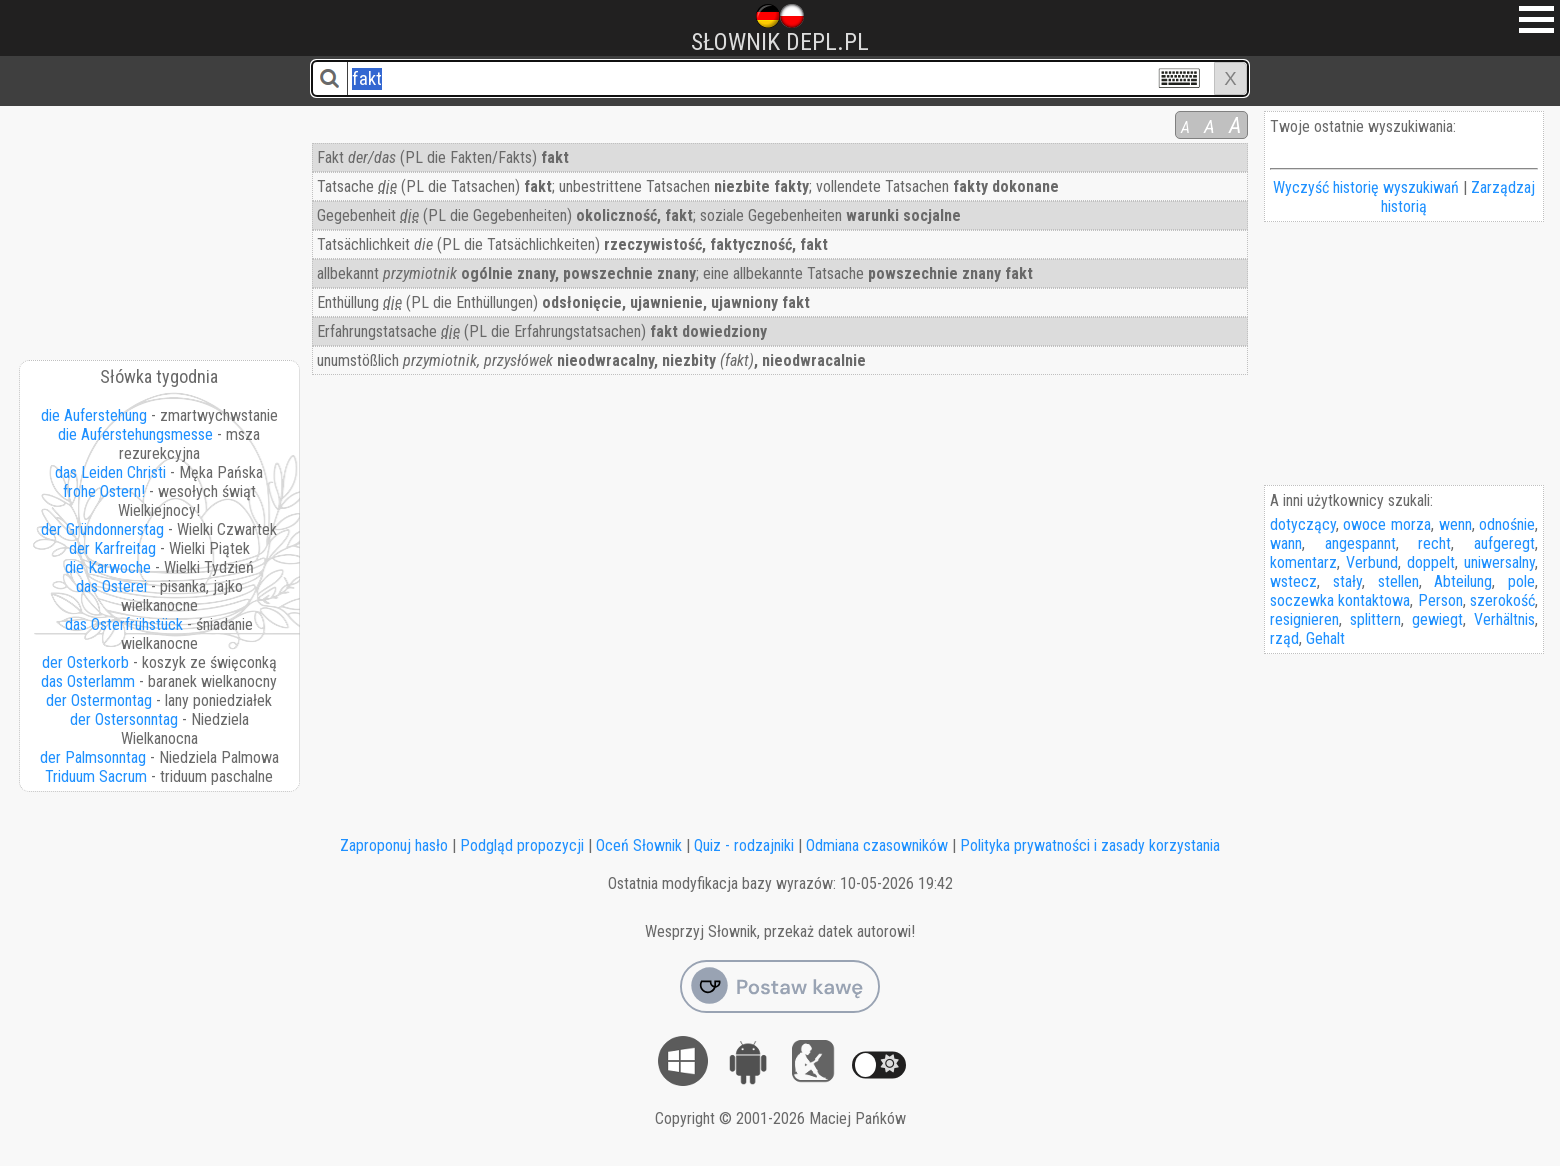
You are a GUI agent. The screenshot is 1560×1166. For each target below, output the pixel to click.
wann (1286, 543)
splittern (1375, 619)
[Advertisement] (160, 226)
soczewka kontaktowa (1340, 600)
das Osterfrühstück (124, 624)
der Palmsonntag (93, 757)
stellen (1398, 581)
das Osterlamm (88, 681)
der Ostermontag (99, 700)
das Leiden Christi (110, 472)
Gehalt (1325, 638)
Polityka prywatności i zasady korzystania (1090, 845)
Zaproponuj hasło (394, 845)
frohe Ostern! (104, 491)
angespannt (1360, 543)
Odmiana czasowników (877, 845)
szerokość (1502, 600)
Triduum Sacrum (96, 776)
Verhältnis (1504, 619)
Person (1440, 600)
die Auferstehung (94, 415)
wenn (1455, 524)
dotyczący (1303, 524)
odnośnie (1507, 524)
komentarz (1303, 562)
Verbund (1372, 562)
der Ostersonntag (124, 719)
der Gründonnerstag (102, 529)
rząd (1284, 638)
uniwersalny (1499, 562)
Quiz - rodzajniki (744, 845)
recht (1434, 543)
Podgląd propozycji (522, 845)
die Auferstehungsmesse (135, 434)
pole (1521, 581)
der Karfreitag (112, 548)
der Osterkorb (85, 662)
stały (1347, 581)
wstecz (1293, 581)
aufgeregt (1504, 543)
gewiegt (1437, 619)
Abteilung (1463, 581)
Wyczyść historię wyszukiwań (1366, 187)
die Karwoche (108, 567)
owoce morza (1387, 524)
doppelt (1431, 562)
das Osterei (111, 586)
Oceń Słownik (639, 845)
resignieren (1304, 619)
